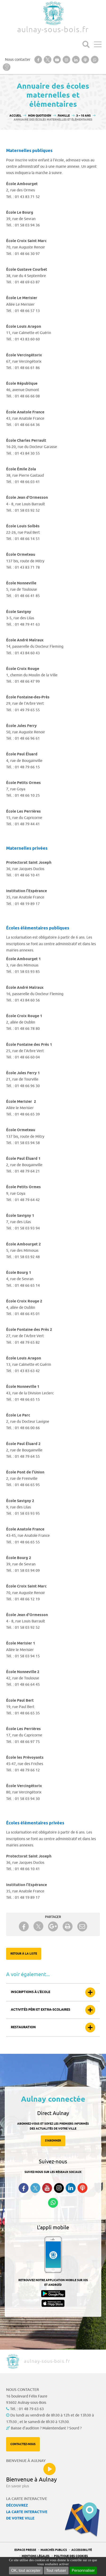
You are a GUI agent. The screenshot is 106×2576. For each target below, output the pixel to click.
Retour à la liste (23, 1954)
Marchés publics (54, 2550)
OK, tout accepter (26, 2570)
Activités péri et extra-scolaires (40, 2010)
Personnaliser (83, 2570)
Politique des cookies (71, 2556)
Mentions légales (35, 2556)
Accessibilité (81, 2550)
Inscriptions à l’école (30, 1992)
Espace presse (25, 2550)
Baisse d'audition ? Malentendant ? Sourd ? (46, 2428)
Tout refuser (56, 2570)
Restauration (23, 2027)
